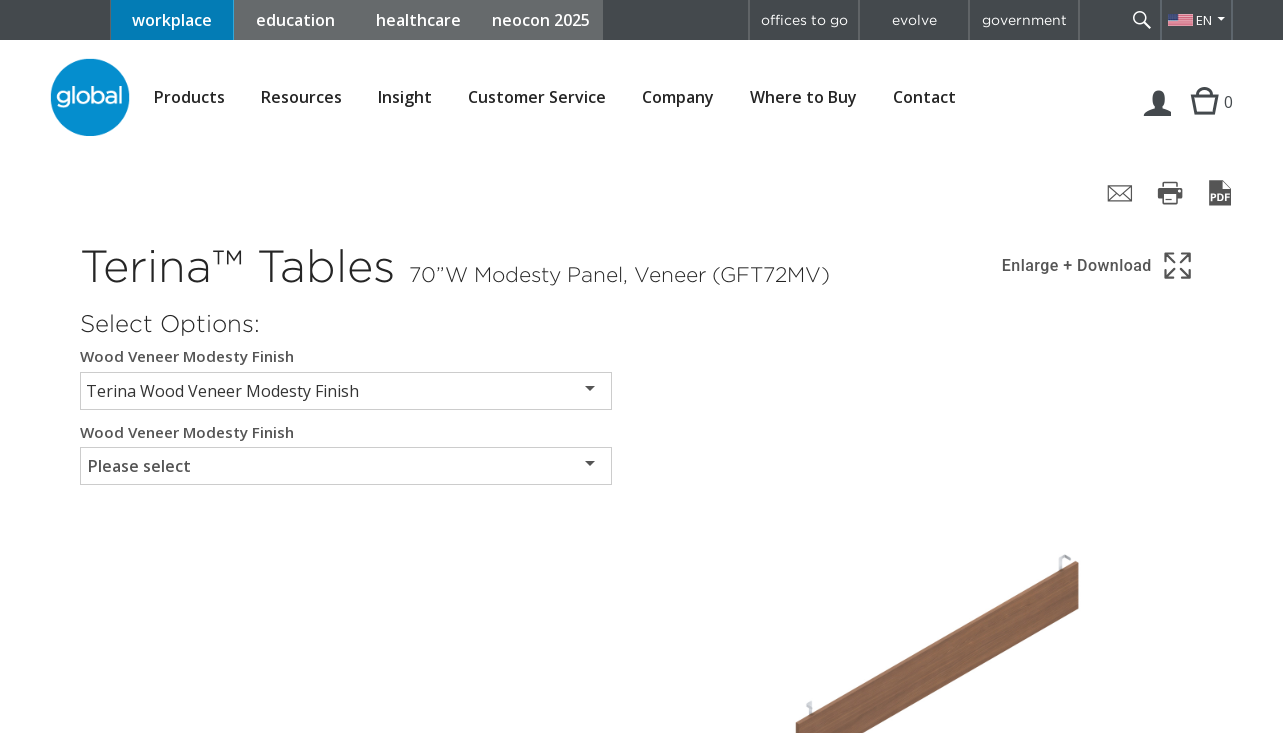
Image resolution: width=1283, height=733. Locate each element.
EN (1204, 20)
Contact (924, 97)
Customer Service (537, 97)
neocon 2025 (541, 20)
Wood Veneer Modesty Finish (187, 356)
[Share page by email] (1120, 193)
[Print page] (1170, 193)
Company (678, 97)
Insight (405, 97)
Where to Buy (803, 97)
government (1024, 20)
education (295, 20)
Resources (301, 97)
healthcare (418, 20)
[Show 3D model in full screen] (1098, 265)
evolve (914, 20)
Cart (1202, 122)
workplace (172, 20)
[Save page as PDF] (1220, 193)
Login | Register (1158, 122)
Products (189, 97)
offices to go (804, 20)
